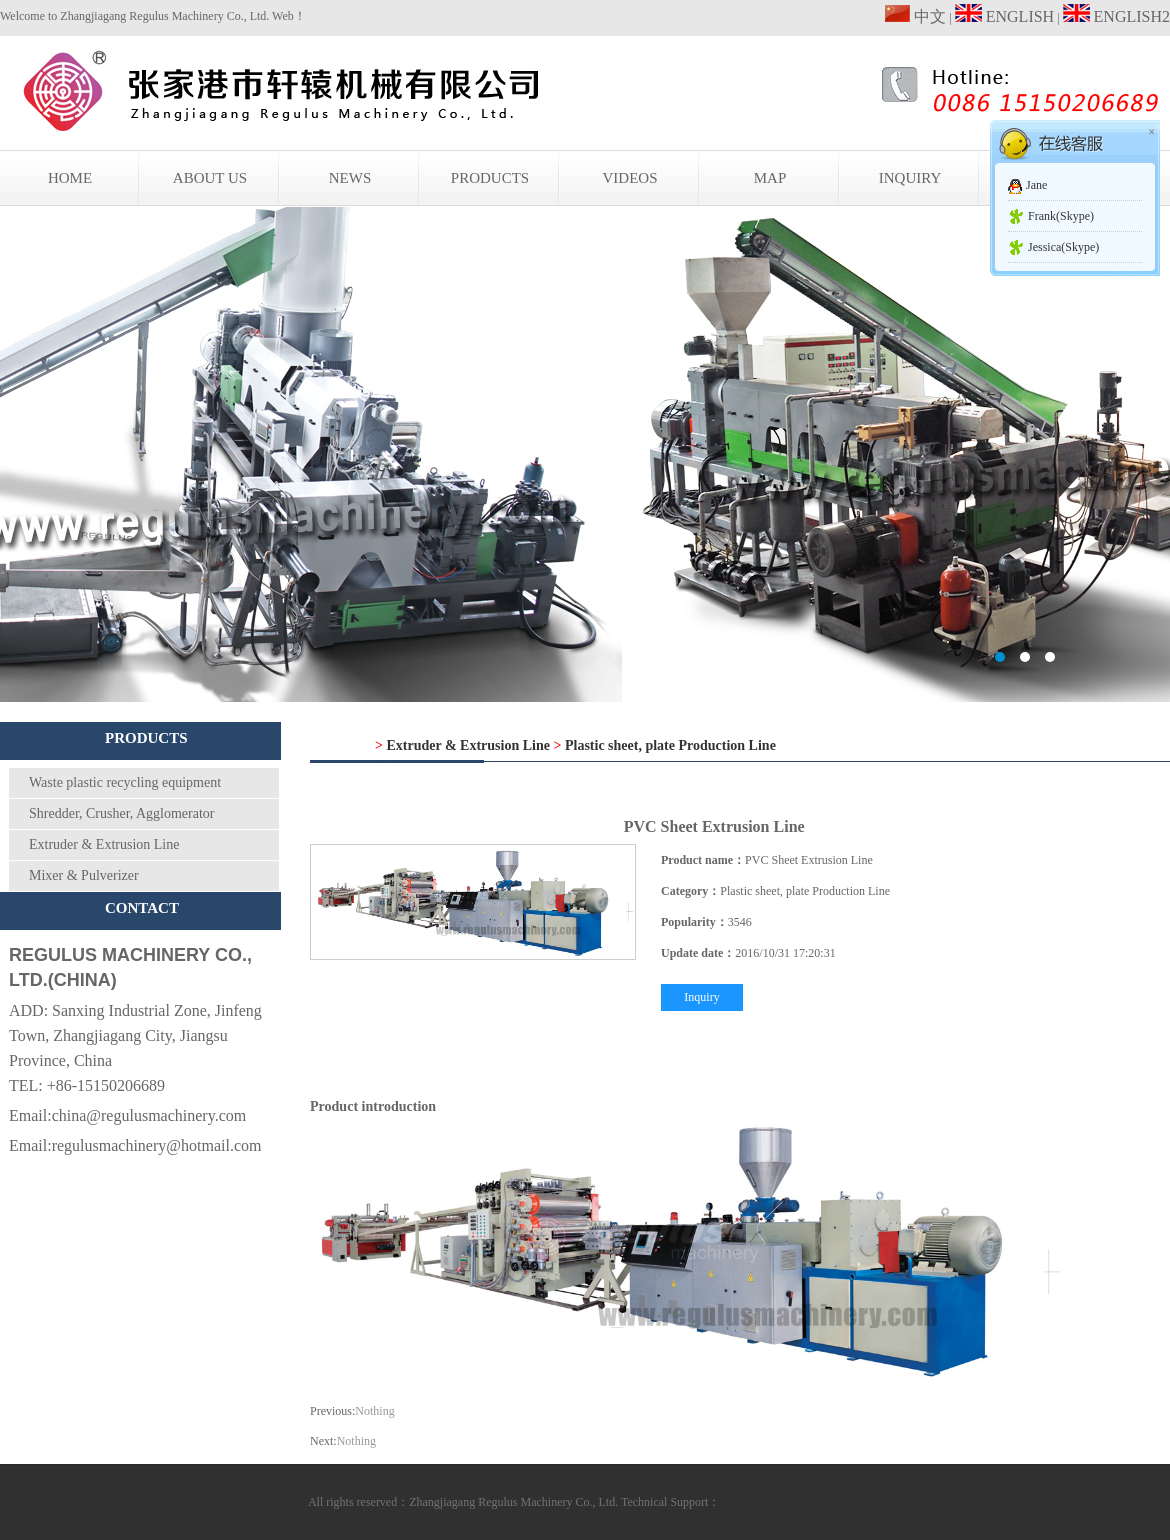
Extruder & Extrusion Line (104, 844)
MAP (770, 178)
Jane (1036, 185)
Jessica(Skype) (1063, 247)
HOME (70, 178)
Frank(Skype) (1061, 216)
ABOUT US (210, 178)
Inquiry (701, 997)
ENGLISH (1004, 16)
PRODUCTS (490, 178)
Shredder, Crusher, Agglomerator (122, 813)
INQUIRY (910, 178)
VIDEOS (630, 178)
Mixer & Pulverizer (84, 875)
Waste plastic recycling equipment (125, 782)
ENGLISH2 (1116, 16)
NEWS (350, 178)
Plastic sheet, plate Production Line (670, 745)
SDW (733, 1502)
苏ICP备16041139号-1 (806, 1502)
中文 (915, 16)
